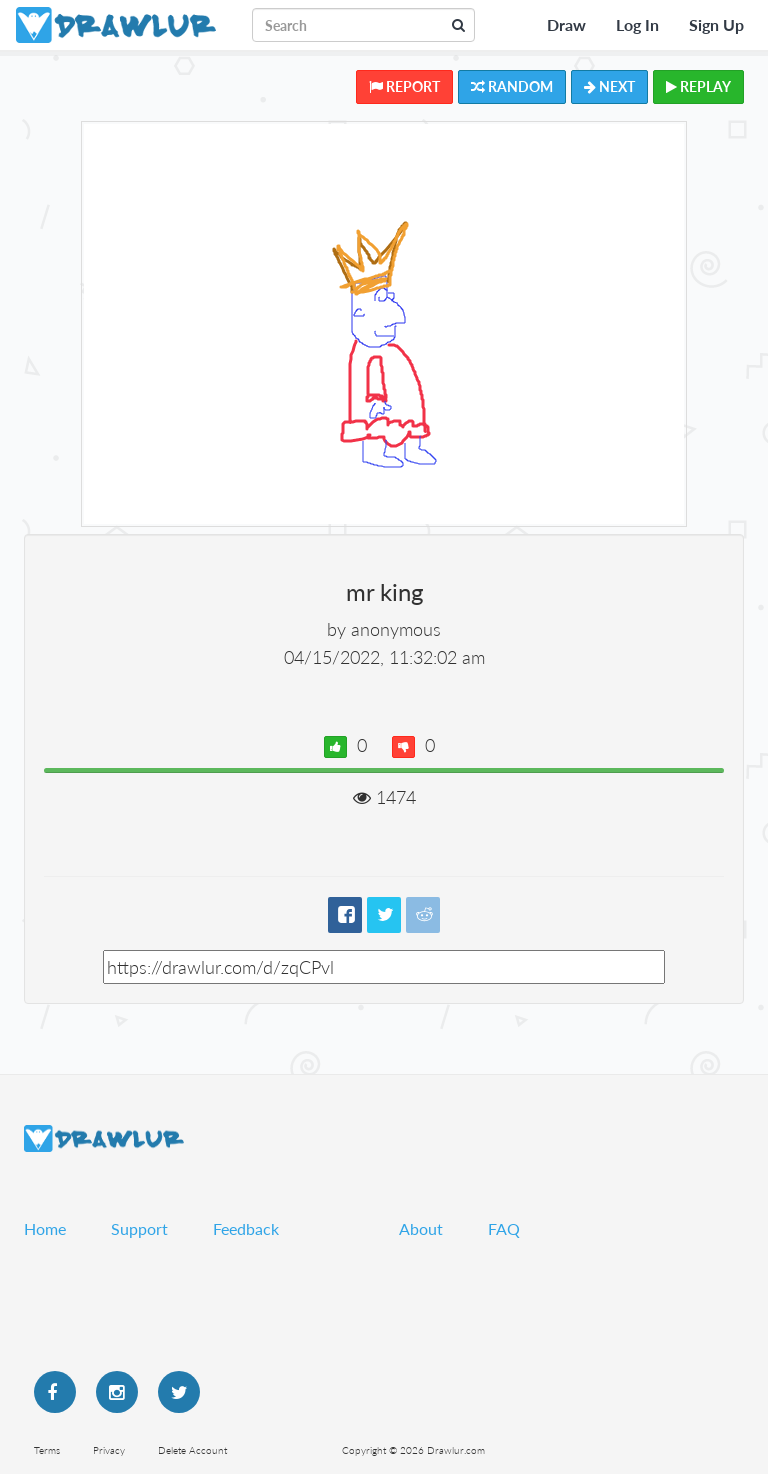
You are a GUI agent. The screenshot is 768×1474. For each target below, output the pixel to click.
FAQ (504, 1228)
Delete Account (192, 1450)
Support (139, 1228)
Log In (637, 24)
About (421, 1228)
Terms (47, 1450)
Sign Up (716, 24)
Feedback (246, 1228)
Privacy (109, 1450)
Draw (566, 24)
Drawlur (104, 1138)
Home (45, 1228)
